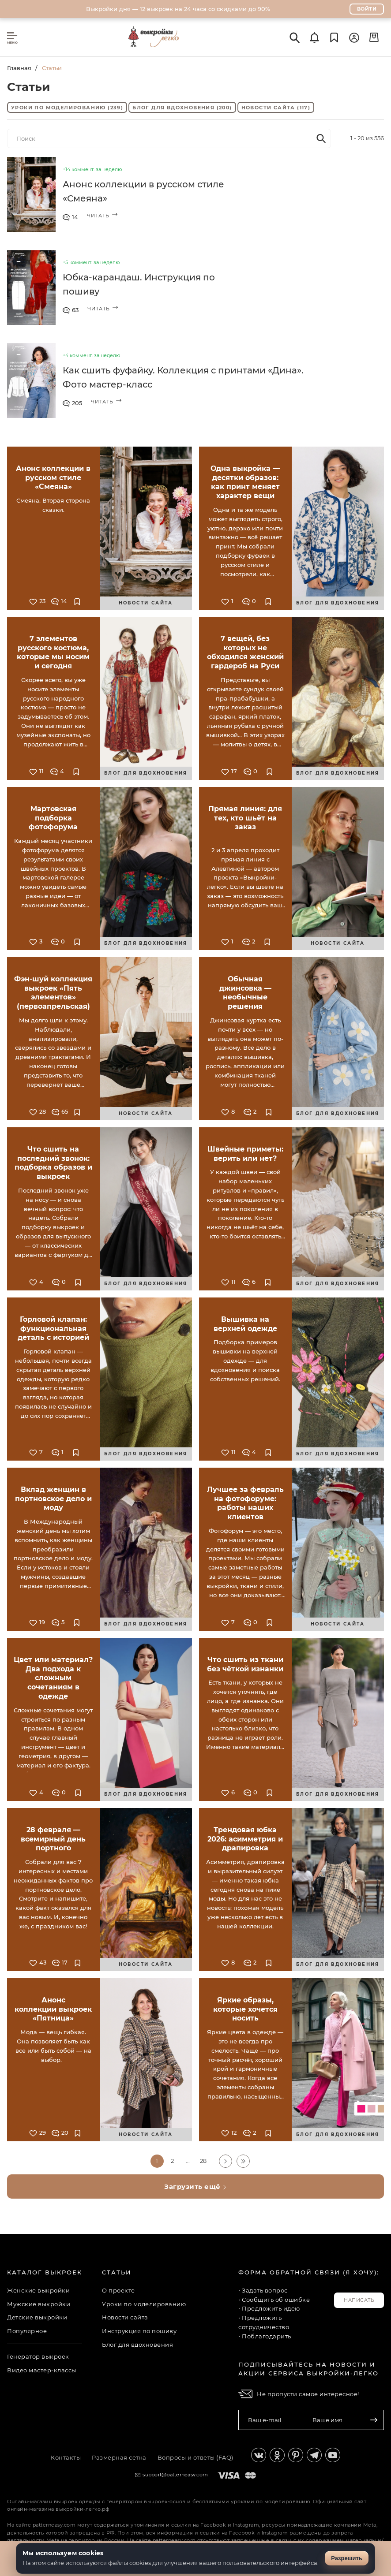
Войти (367, 9)
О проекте (118, 2290)
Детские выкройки (37, 2317)
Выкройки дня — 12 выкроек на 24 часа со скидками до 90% (178, 8)
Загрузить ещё (195, 2186)
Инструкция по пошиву (139, 2330)
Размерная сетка (119, 2457)
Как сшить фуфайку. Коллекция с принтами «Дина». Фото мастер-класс (183, 377)
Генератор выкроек (38, 2356)
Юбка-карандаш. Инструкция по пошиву (139, 284)
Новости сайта (276, 107)
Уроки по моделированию (67, 107)
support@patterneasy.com (175, 2475)
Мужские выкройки (38, 2304)
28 (203, 2160)
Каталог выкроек (44, 2272)
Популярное (27, 2330)
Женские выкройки (38, 2290)
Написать (359, 2300)
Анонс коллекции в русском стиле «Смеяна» (143, 191)
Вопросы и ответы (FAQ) (195, 2457)
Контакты (66, 2457)
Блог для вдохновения (182, 107)
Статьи (117, 2272)
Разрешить (346, 2558)
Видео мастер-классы (41, 2370)
